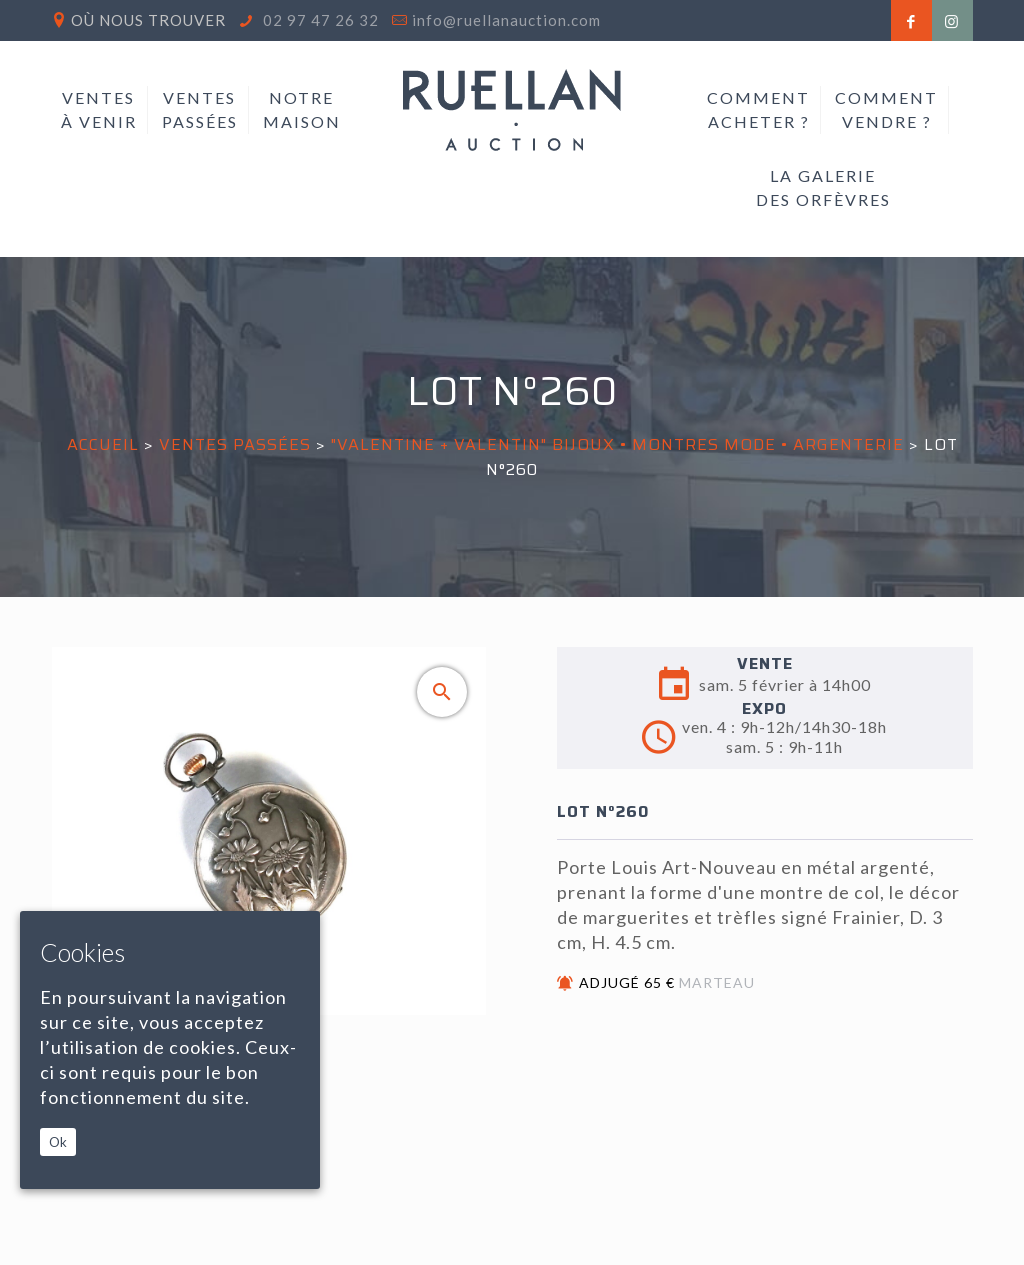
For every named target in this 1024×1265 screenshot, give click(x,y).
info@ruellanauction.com (506, 20)
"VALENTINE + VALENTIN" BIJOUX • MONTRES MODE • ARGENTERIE (617, 444)
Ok (58, 1142)
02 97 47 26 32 (319, 20)
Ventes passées (235, 444)
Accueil (103, 444)
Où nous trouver (148, 20)
